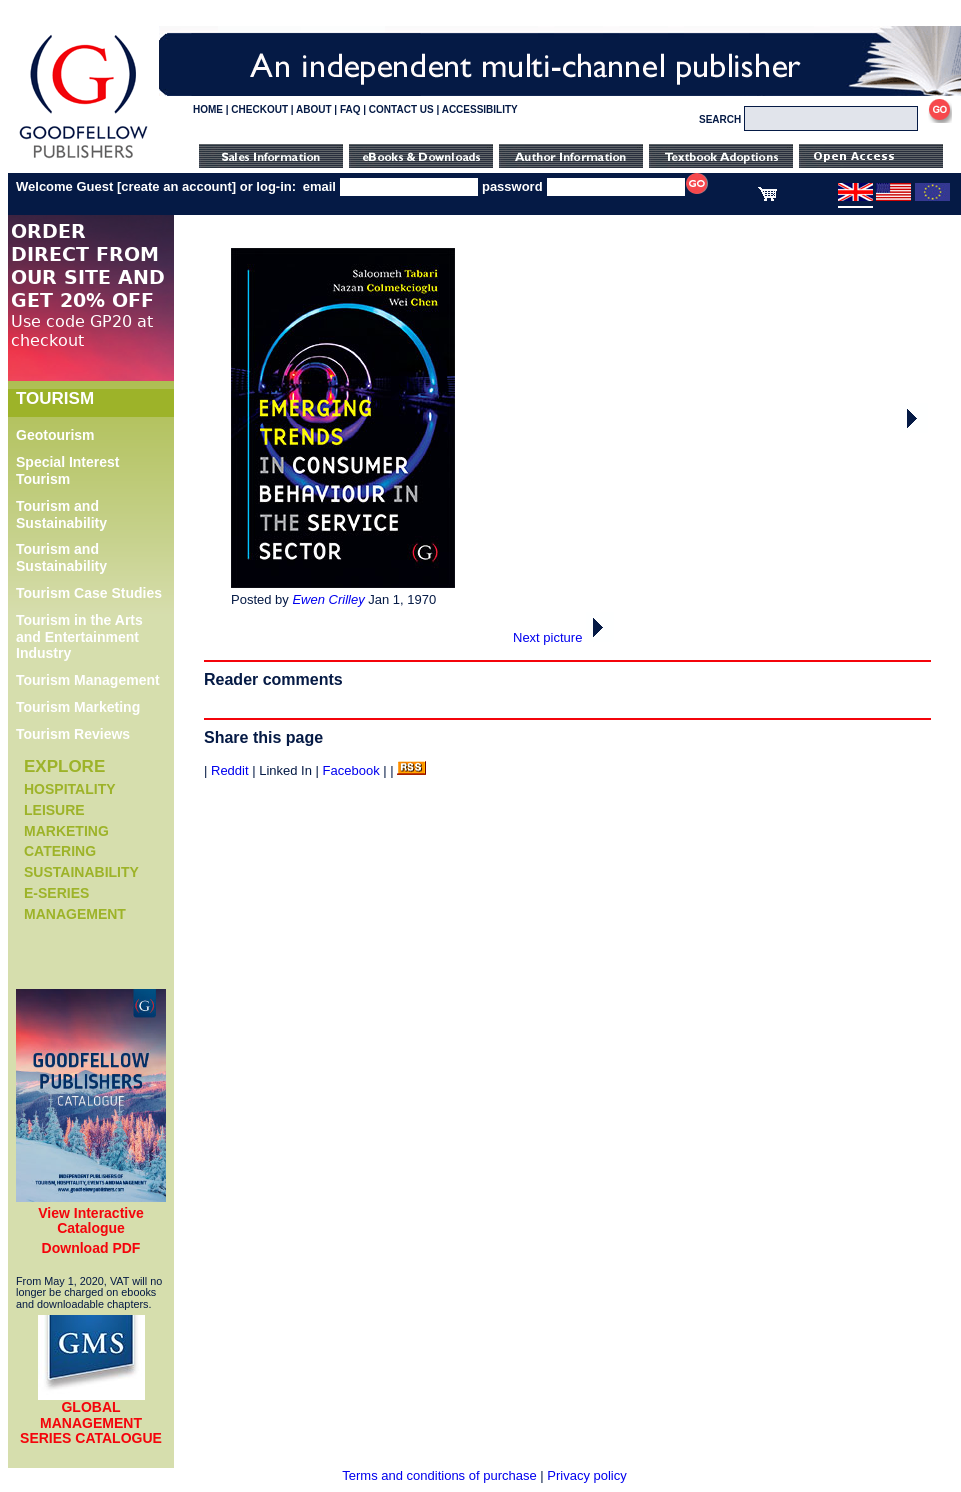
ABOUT (314, 109)
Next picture (563, 637)
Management (75, 914)
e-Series (56, 893)
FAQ (350, 109)
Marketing (66, 831)
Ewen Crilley (328, 599)
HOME (208, 109)
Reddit (230, 770)
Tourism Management (88, 680)
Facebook (351, 770)
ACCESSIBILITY (480, 109)
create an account (176, 186)
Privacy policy (586, 1475)
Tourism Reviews (73, 734)
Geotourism (55, 435)
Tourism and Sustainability (61, 514)
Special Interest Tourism (68, 470)
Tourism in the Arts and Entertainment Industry (79, 637)
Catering (60, 851)
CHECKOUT (259, 109)
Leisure (54, 810)
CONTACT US (401, 109)
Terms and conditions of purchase (439, 1475)
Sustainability (81, 872)
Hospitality (70, 789)
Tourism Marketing (78, 707)
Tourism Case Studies (89, 593)
